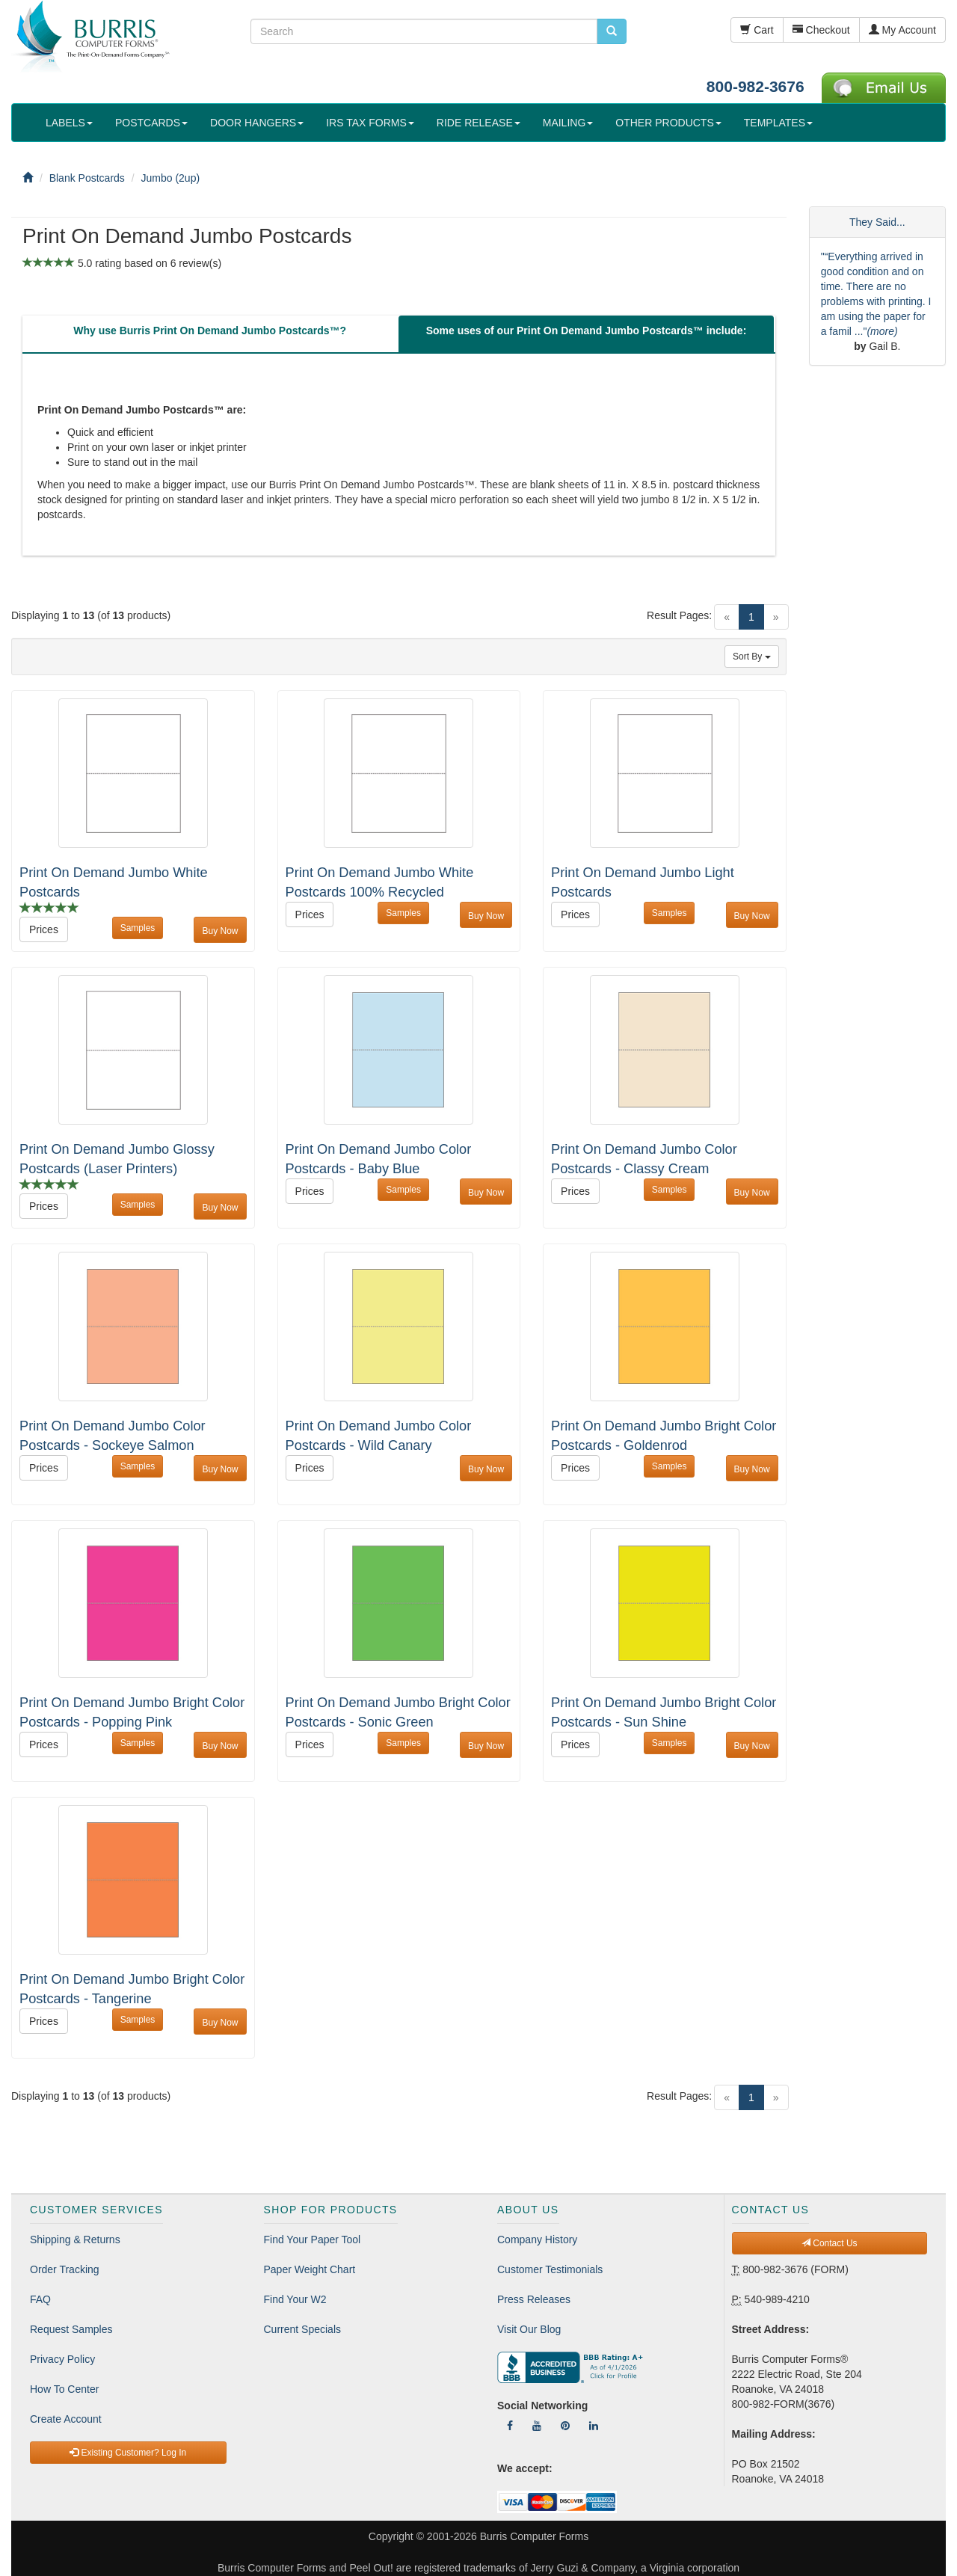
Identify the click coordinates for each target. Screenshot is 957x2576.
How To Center (64, 2389)
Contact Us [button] (829, 2243)
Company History (537, 2239)
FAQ (40, 2299)
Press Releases (533, 2299)
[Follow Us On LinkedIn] (593, 2425)
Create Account (66, 2419)
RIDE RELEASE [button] (478, 123)
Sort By (752, 656)
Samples (138, 928)
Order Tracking (64, 2269)
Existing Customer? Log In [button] (128, 2452)
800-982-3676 (755, 86)
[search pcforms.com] (612, 31)
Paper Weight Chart (310, 2269)
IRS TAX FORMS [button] (370, 123)
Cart (756, 30)
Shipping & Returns (75, 2239)
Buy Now (220, 931)
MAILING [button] (568, 123)
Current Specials (303, 2329)
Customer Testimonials (550, 2269)
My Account (902, 30)
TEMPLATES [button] (778, 123)
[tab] (209, 334)
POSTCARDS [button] (151, 123)
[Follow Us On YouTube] (537, 2425)
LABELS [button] (69, 123)
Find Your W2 (295, 2299)
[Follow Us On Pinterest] (565, 2425)
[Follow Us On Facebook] (510, 2425)
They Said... (877, 222)
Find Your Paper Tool (312, 2239)
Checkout (821, 30)
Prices (43, 929)
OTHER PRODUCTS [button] (668, 123)
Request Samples (71, 2329)
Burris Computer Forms (534, 2536)
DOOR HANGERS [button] (257, 123)
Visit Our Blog (529, 2329)
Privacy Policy (62, 2359)
